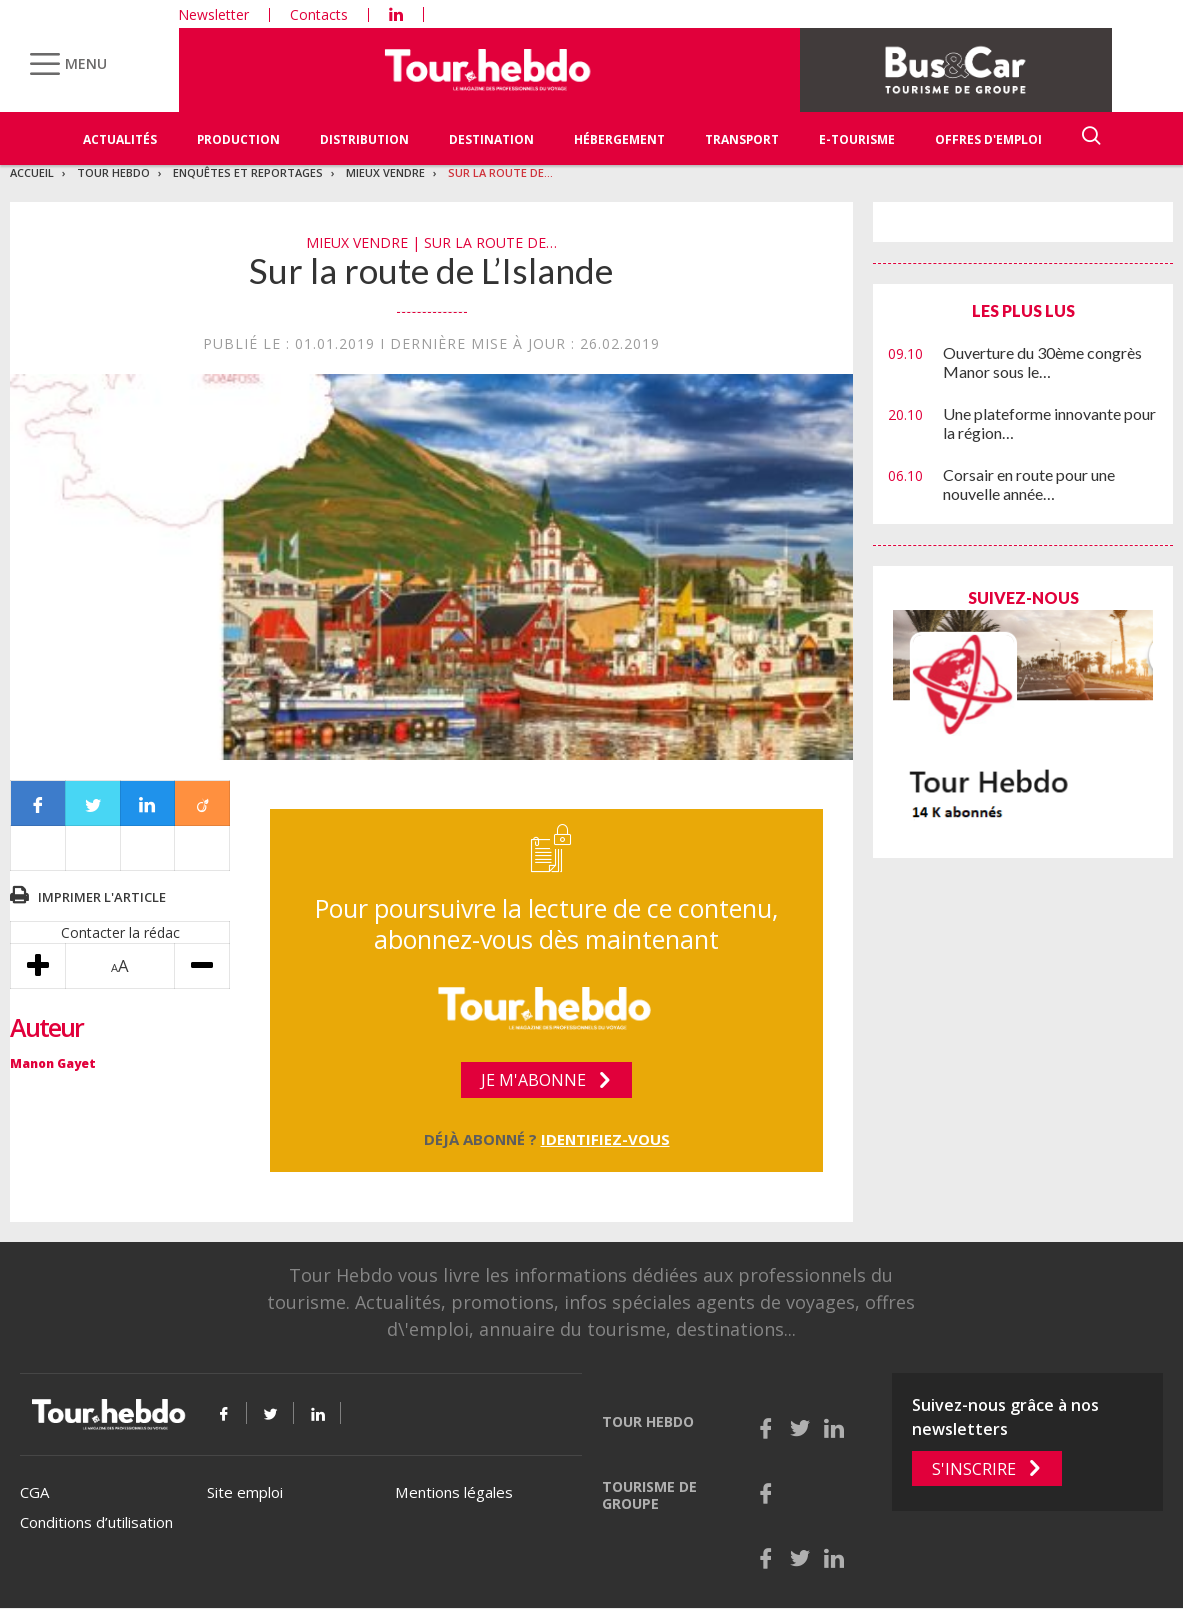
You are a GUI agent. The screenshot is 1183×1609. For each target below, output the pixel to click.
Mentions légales (454, 1492)
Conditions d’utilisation (96, 1522)
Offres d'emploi (988, 139)
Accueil (32, 172)
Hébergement (619, 139)
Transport (742, 139)
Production (238, 139)
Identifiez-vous (605, 1139)
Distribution (364, 139)
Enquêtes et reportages (248, 172)
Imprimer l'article (102, 897)
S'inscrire (974, 1469)
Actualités (120, 139)
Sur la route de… (500, 172)
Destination (491, 139)
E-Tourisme (857, 139)
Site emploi (245, 1492)
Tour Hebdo (113, 172)
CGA (34, 1492)
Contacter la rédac (120, 932)
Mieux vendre (385, 172)
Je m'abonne (533, 1080)
